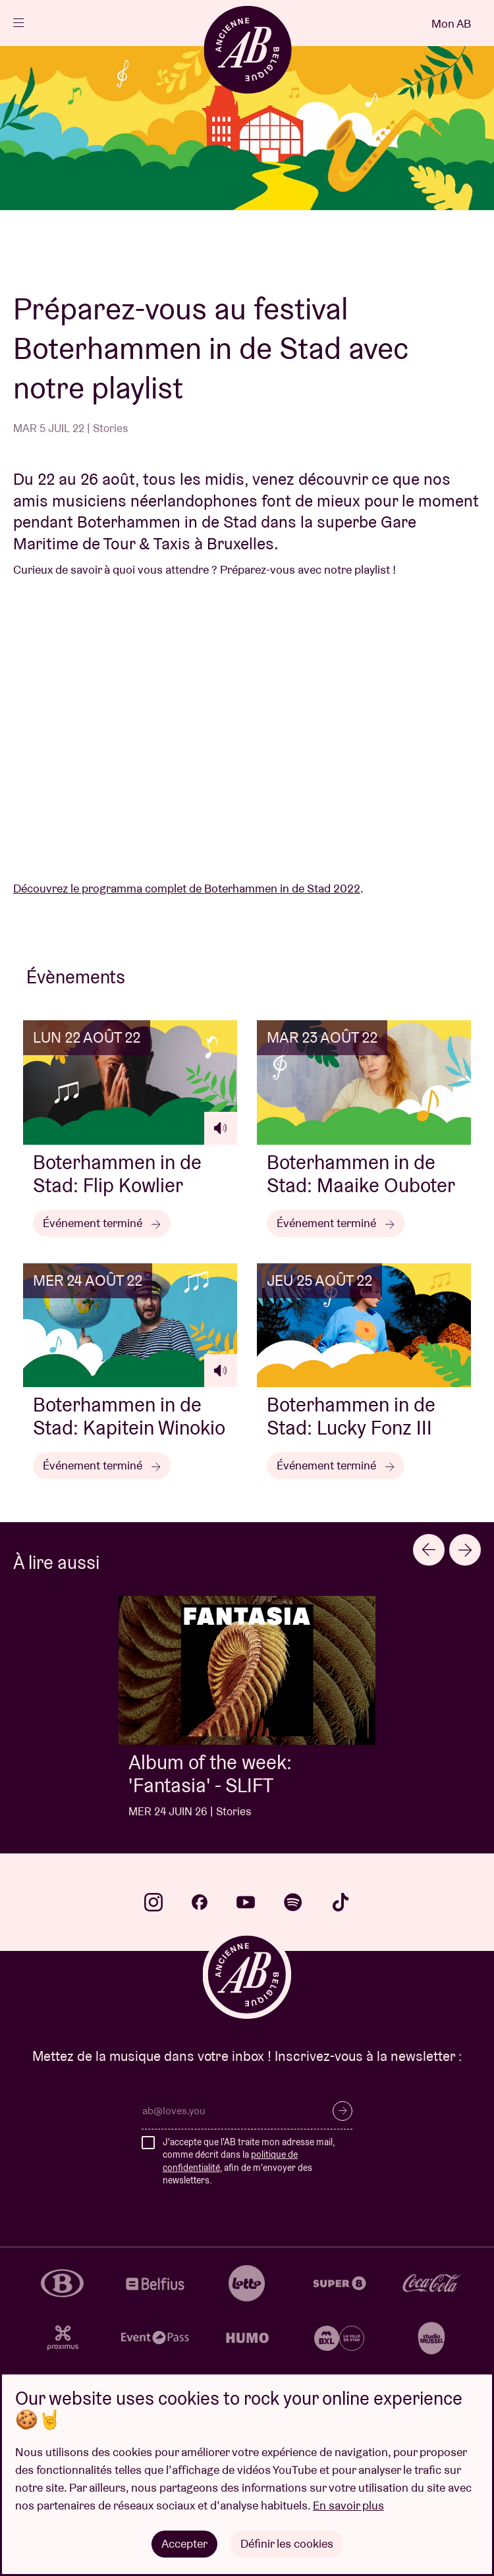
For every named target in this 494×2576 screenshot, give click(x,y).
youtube (245, 1902)
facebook (199, 1902)
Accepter (184, 2543)
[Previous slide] (429, 1550)
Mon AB (451, 23)
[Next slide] (465, 1550)
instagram (153, 1902)
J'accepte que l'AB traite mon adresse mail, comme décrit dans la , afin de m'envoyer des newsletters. (249, 2161)
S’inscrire (342, 2111)
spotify (293, 1902)
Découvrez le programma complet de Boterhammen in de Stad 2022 (186, 888)
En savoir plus (348, 2505)
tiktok (340, 1902)
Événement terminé (102, 1222)
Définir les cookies (286, 2543)
